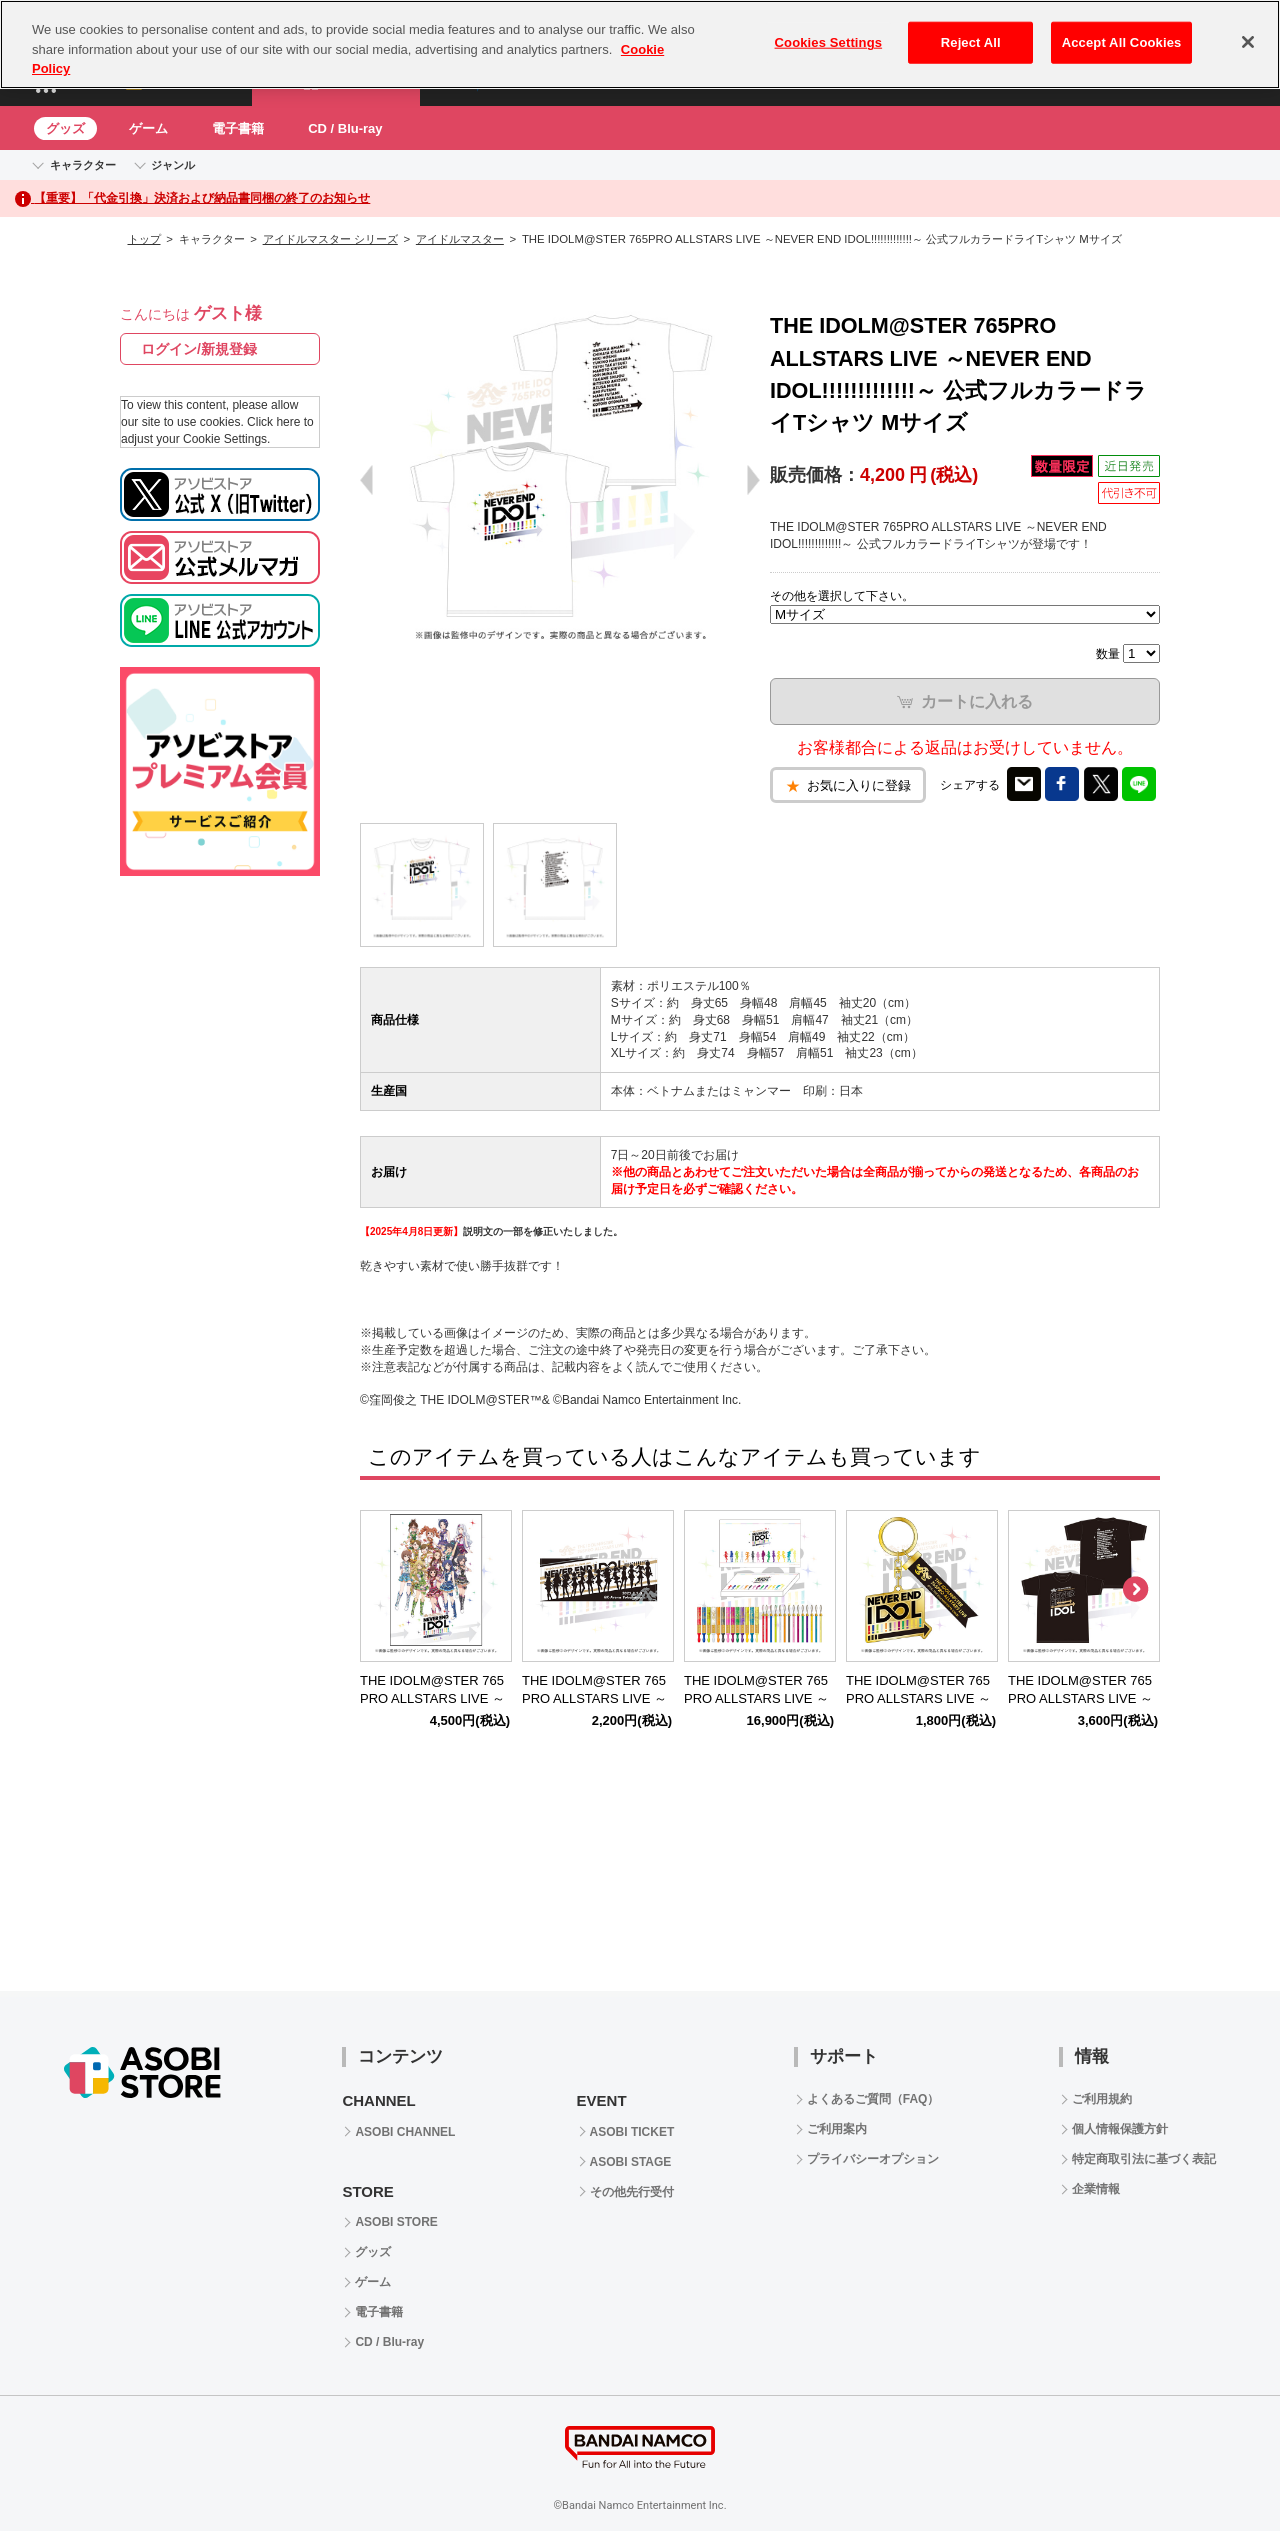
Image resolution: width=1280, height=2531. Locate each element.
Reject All (971, 42)
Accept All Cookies (1122, 42)
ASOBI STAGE (631, 2162)
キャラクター (83, 165)
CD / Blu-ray (345, 128)
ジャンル (173, 165)
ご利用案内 (837, 2129)
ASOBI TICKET (632, 2132)
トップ (144, 239)
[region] (640, 44)
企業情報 (1096, 2189)
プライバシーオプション (873, 2159)
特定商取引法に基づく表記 (1144, 2159)
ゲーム (148, 128)
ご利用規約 (1102, 2099)
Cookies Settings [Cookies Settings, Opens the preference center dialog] (829, 42)
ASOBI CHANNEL (405, 2132)
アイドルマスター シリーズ (330, 239)
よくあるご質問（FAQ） (873, 2099)
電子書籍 (238, 128)
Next (1135, 1590)
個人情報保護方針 (1120, 2129)
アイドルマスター (460, 239)
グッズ (65, 128)
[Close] (1248, 42)
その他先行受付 (632, 2192)
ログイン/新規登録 (199, 349)
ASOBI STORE (396, 2222)
